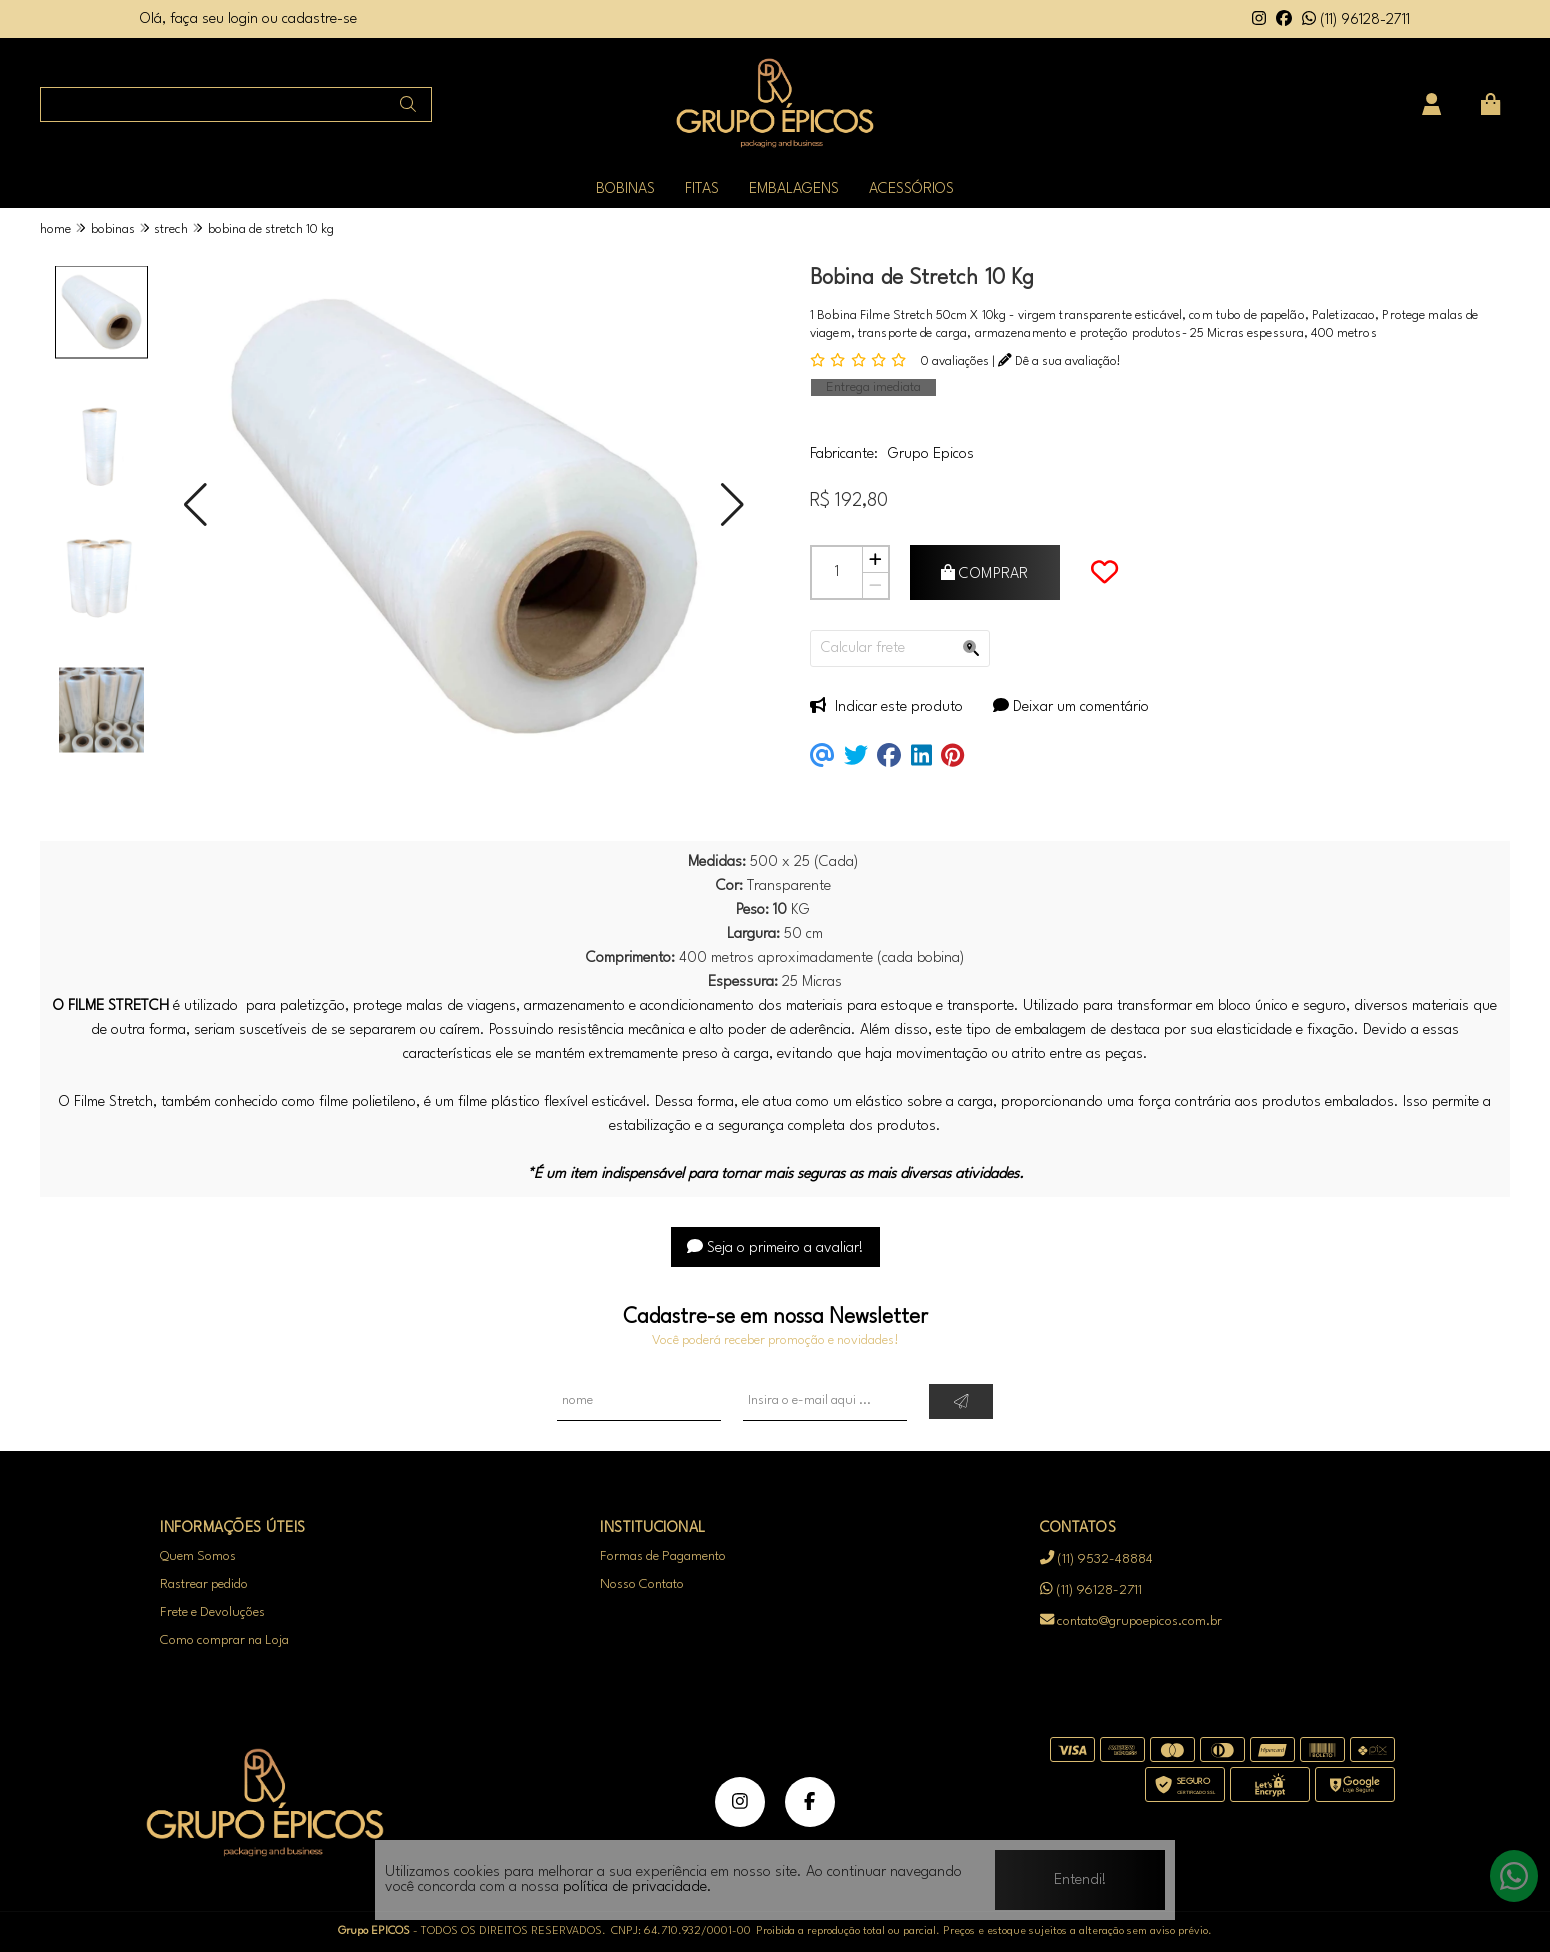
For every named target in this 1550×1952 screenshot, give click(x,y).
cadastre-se (319, 19)
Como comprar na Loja (224, 1640)
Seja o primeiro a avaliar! (775, 1248)
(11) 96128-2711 (1356, 20)
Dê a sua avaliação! (1059, 361)
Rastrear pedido (204, 1584)
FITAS (702, 189)
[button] (195, 505)
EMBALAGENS (794, 189)
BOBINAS (625, 189)
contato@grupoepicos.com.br (1131, 1620)
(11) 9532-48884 (1096, 1559)
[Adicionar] (875, 560)
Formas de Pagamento (663, 1556)
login (245, 19)
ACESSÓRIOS (911, 189)
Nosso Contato (642, 1584)
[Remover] (875, 585)
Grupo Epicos (931, 454)
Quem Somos (198, 1556)
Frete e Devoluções (212, 1612)
